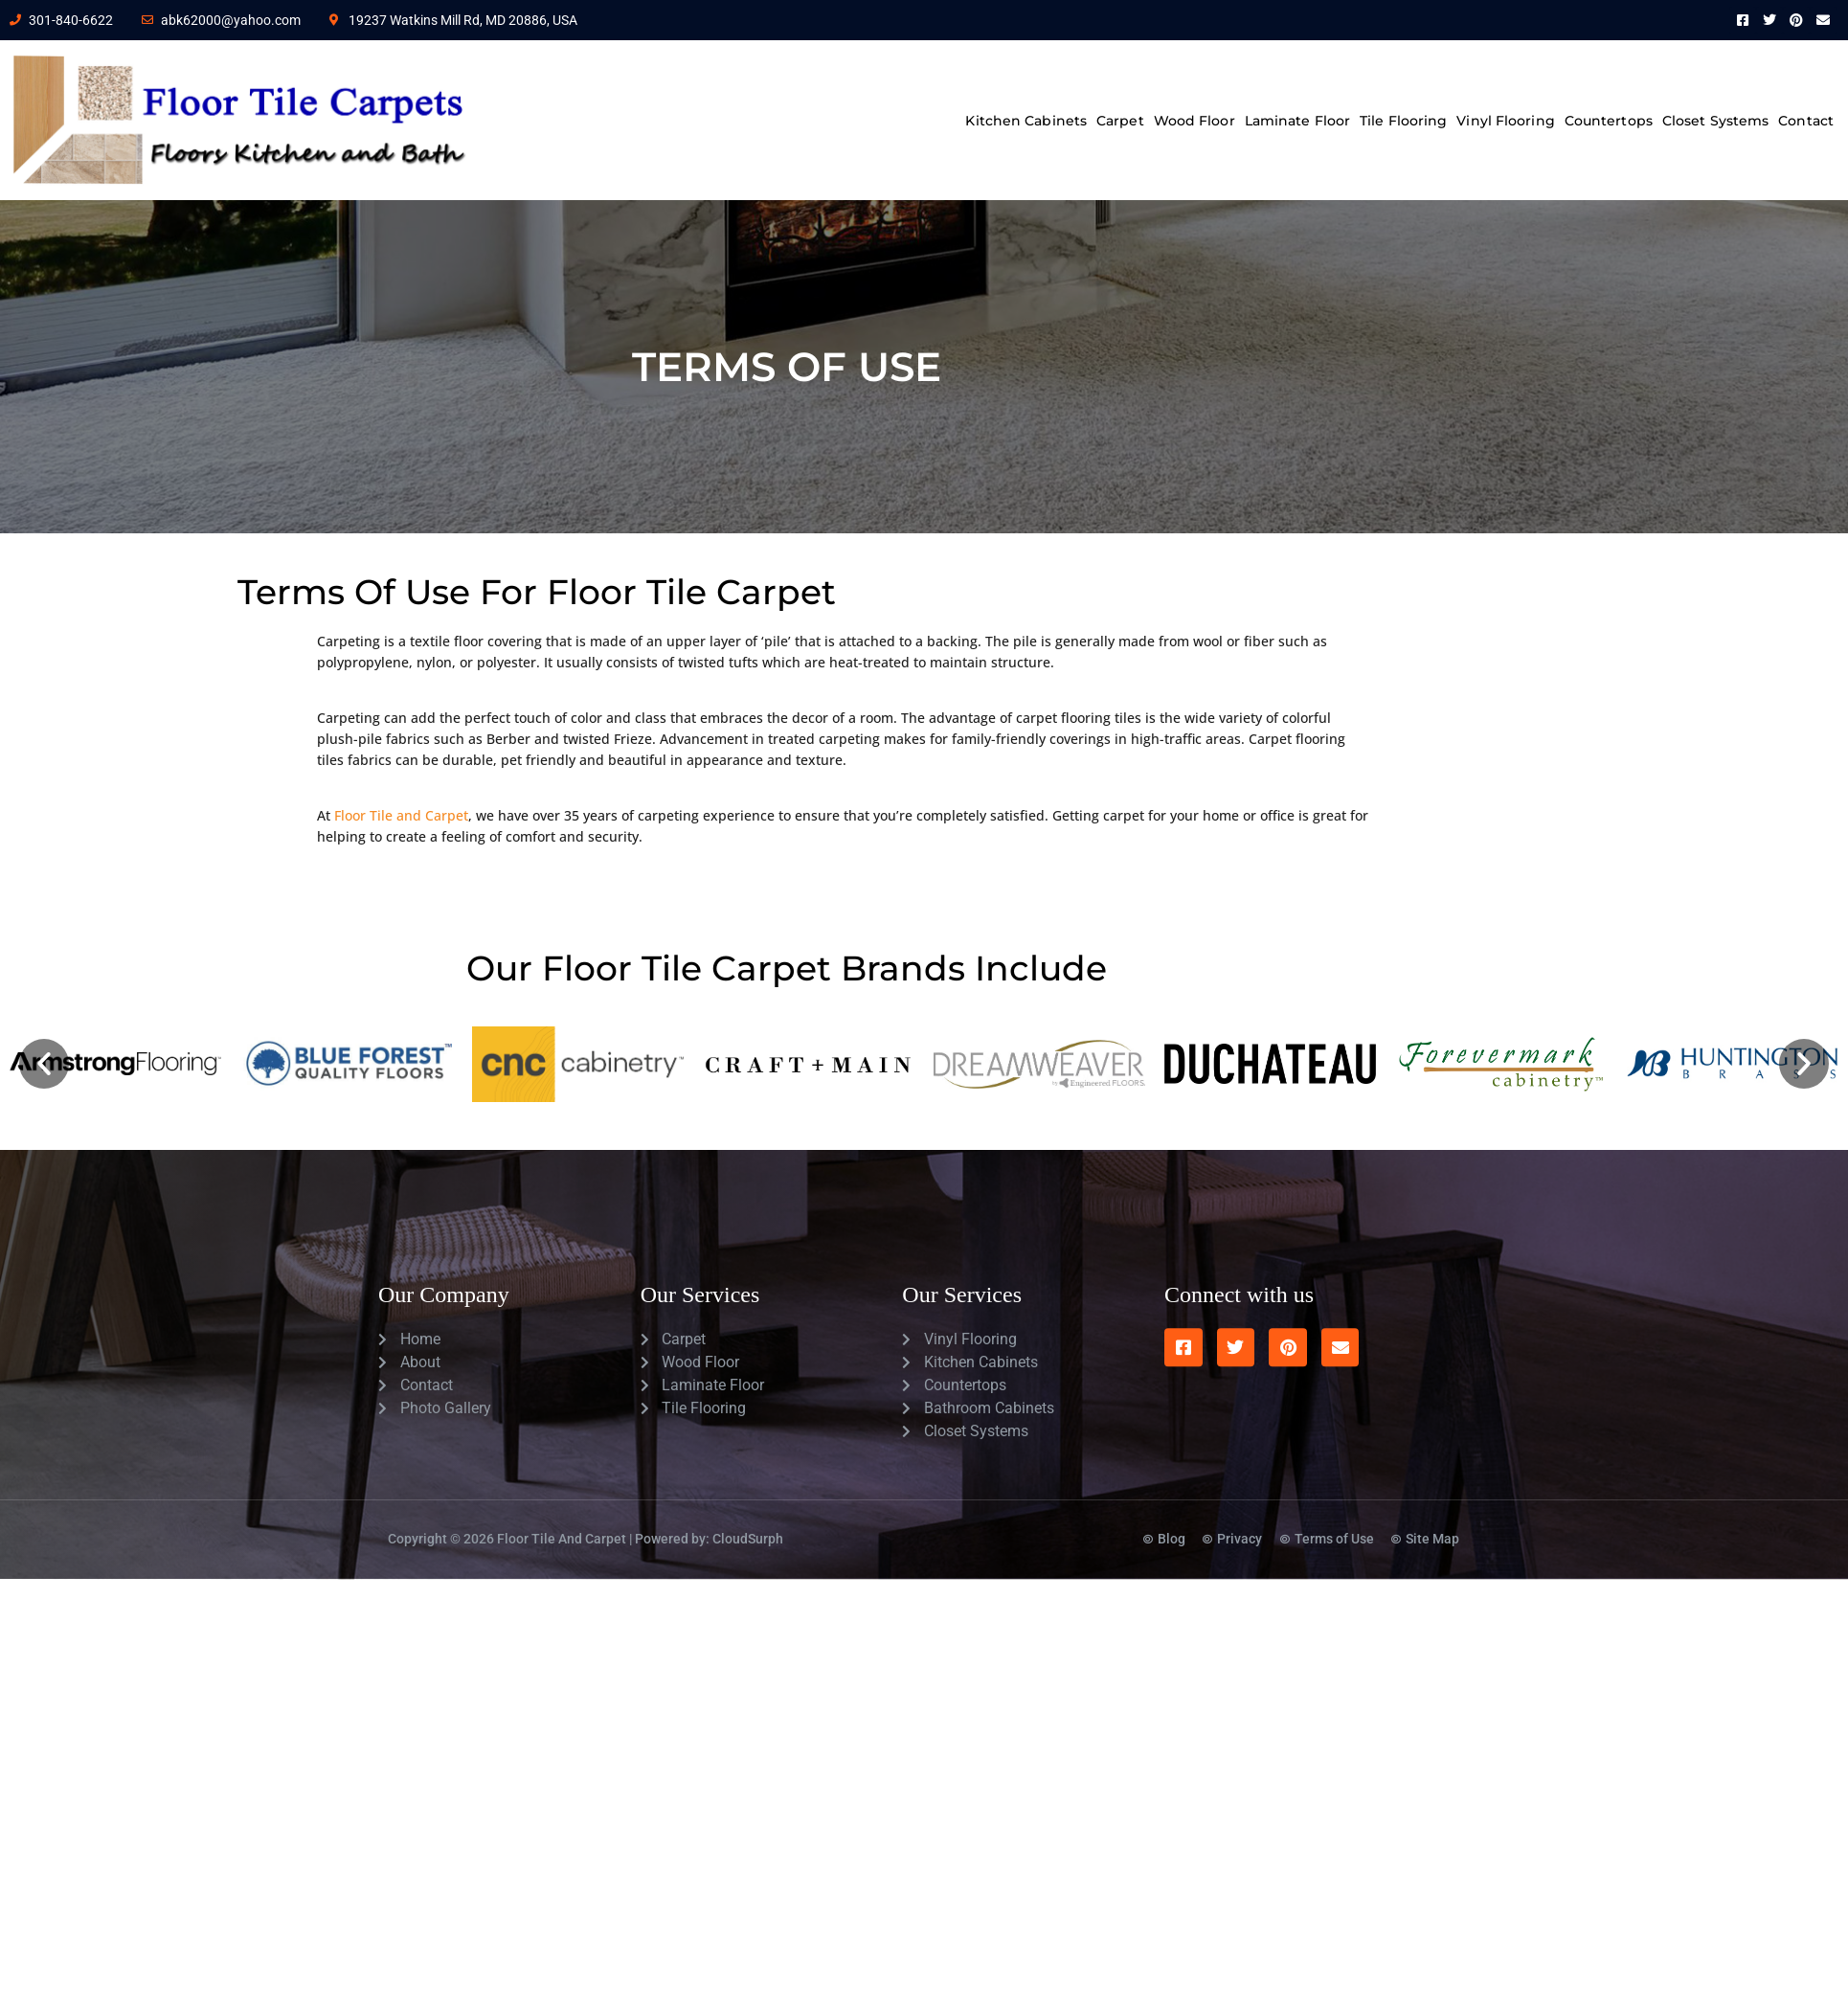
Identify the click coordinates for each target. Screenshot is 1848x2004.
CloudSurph (747, 1513)
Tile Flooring (1403, 120)
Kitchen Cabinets (1026, 120)
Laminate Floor (1297, 120)
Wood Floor (1194, 120)
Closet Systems (1715, 120)
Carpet (1120, 120)
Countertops (1609, 120)
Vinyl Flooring (1505, 120)
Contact (1806, 120)
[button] (44, 1064)
